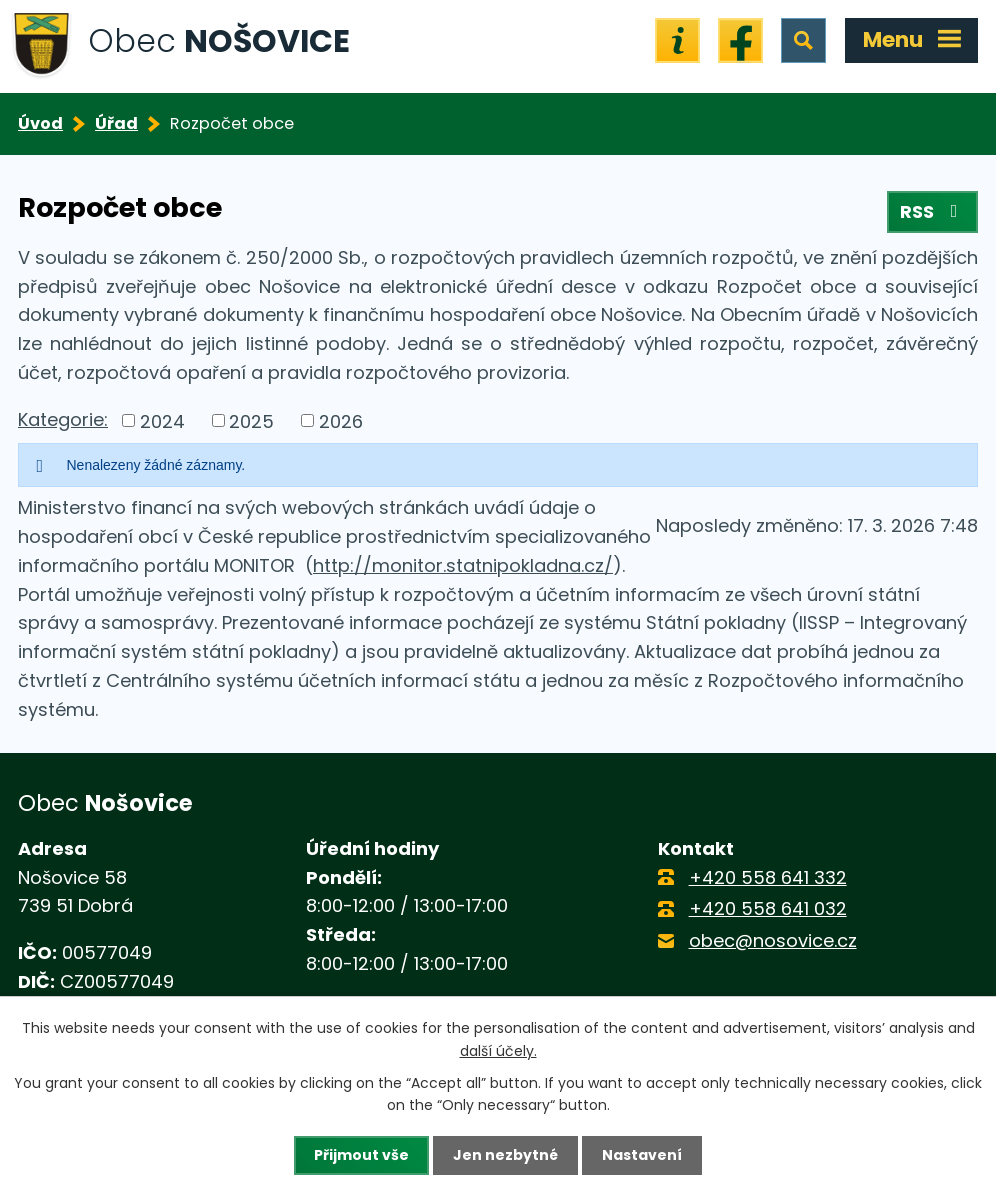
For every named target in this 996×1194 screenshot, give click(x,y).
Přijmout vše (361, 1155)
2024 (162, 420)
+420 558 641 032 (768, 908)
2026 (341, 420)
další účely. (498, 1050)
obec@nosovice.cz (773, 940)
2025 (251, 420)
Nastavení (642, 1155)
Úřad (116, 123)
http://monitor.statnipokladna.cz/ (463, 565)
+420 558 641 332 (768, 877)
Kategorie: (63, 419)
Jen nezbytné (505, 1155)
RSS (933, 211)
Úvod (40, 123)
